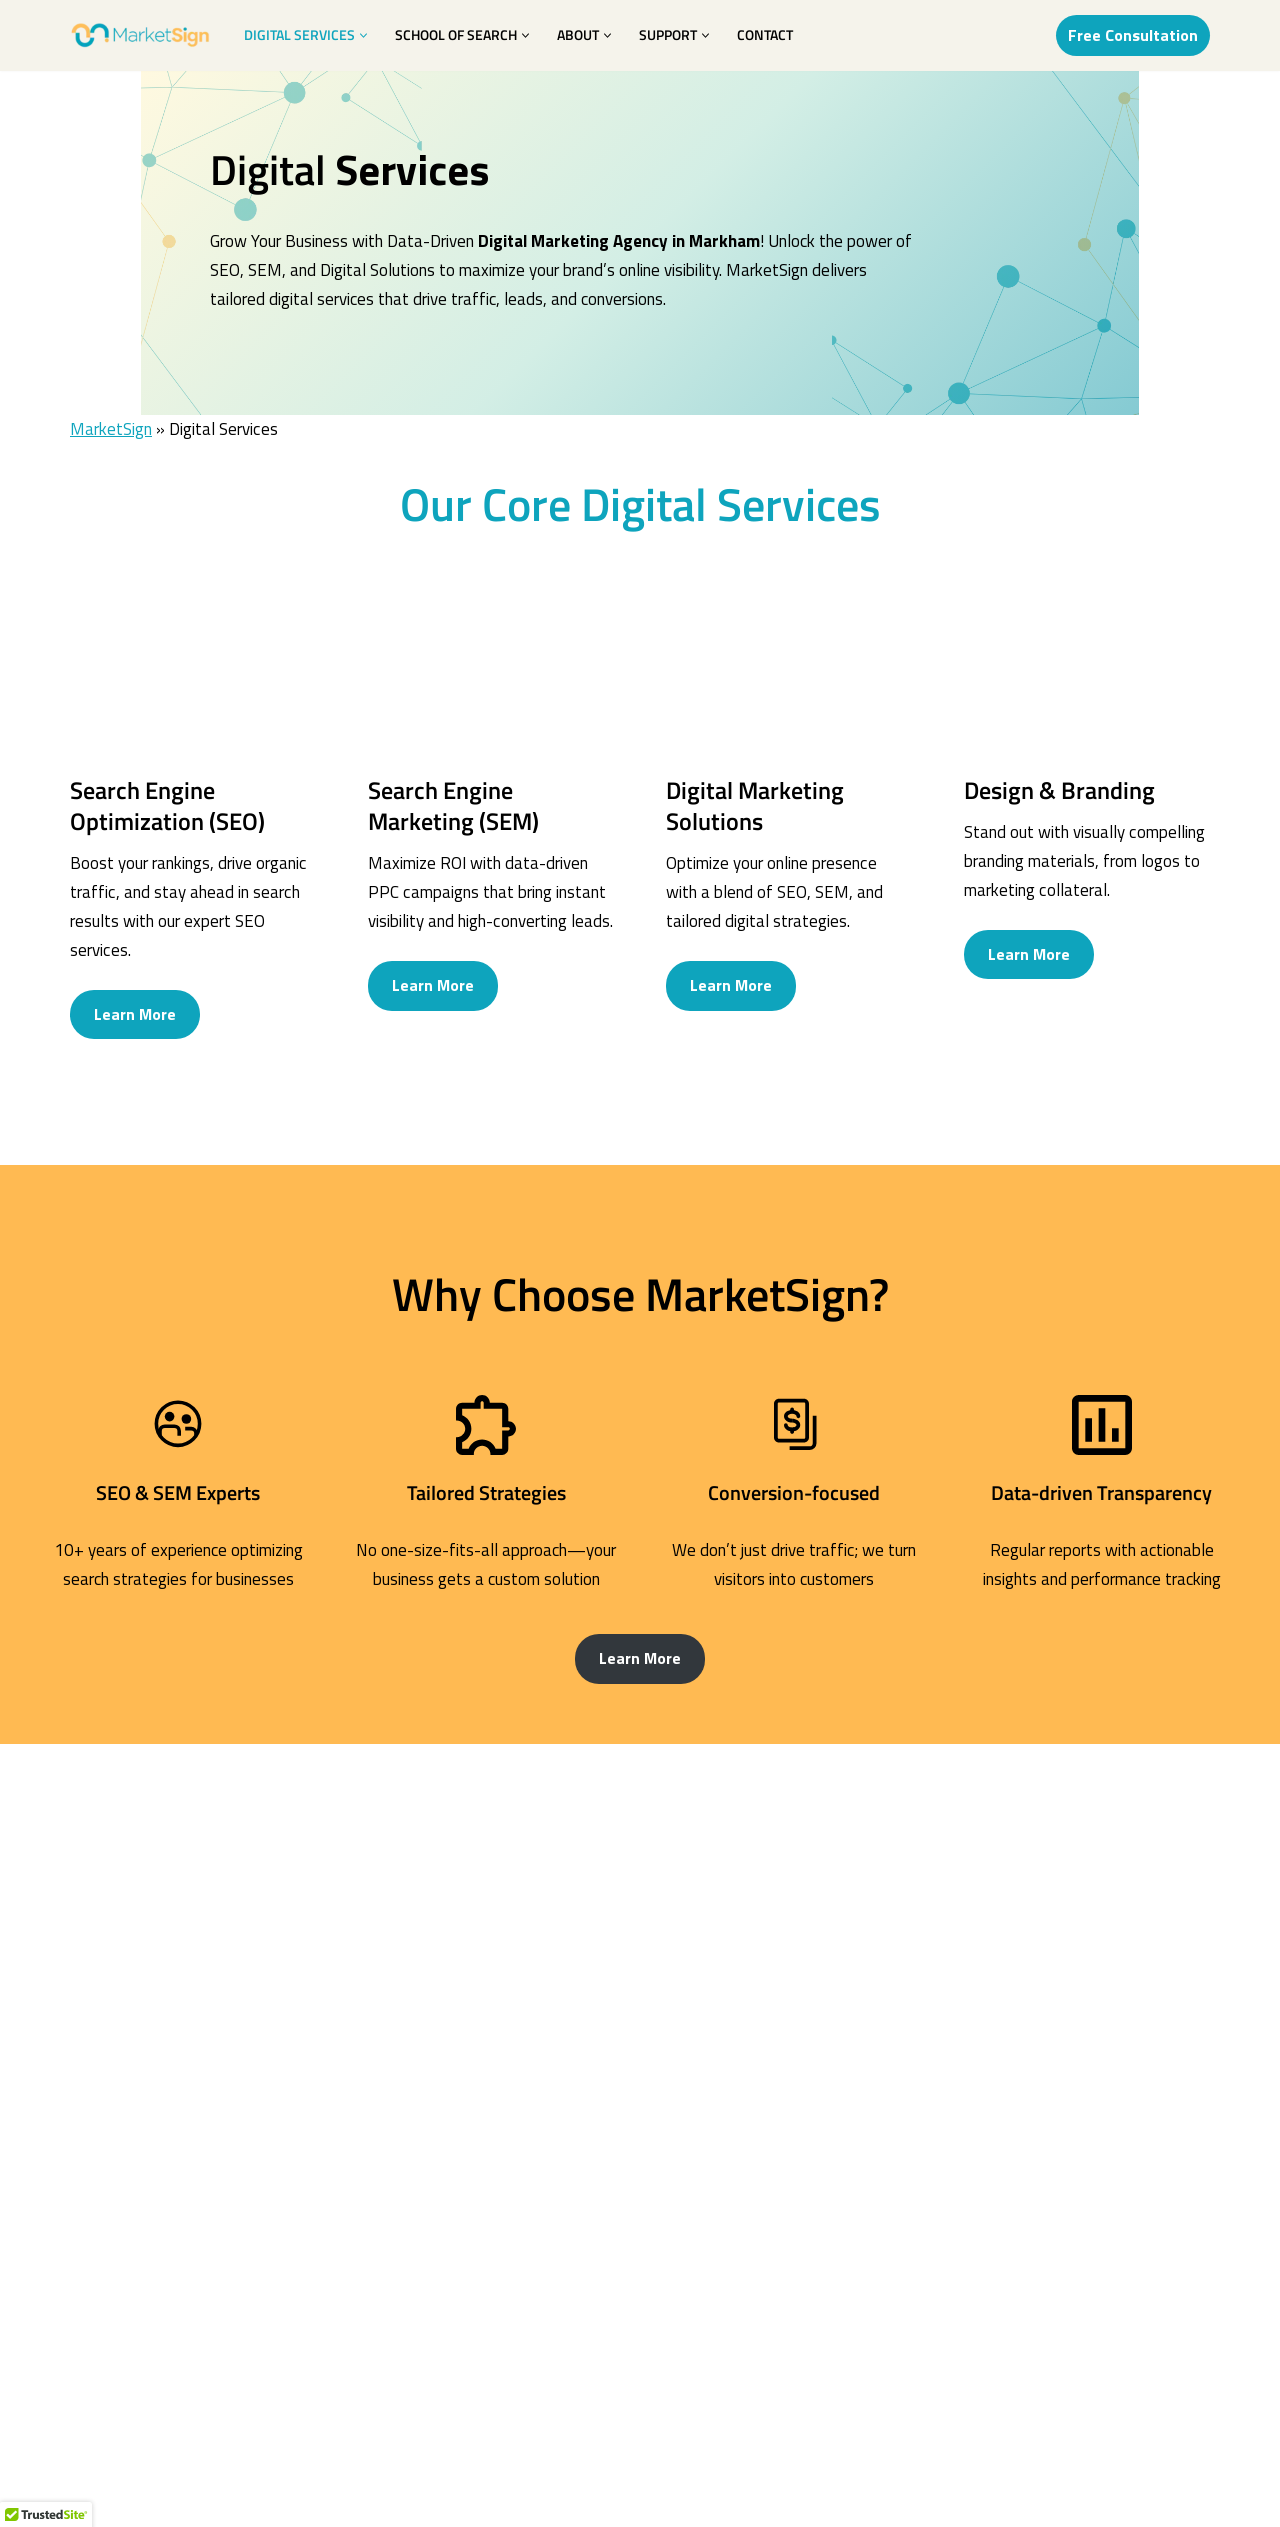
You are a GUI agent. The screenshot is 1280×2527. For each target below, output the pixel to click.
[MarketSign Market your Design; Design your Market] (140, 35)
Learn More (135, 1032)
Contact (765, 35)
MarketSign (111, 446)
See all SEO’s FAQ (640, 2241)
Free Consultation (1133, 35)
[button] (363, 35)
